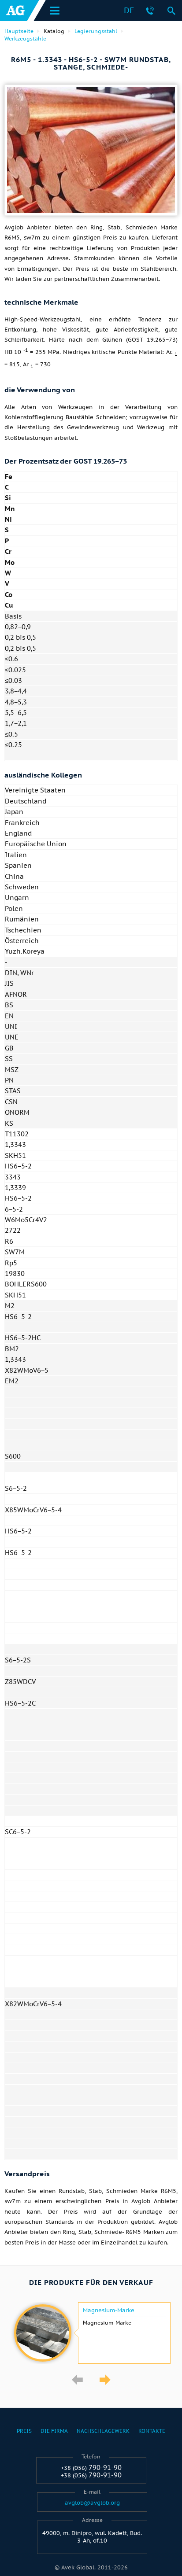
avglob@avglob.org (92, 2502)
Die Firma (54, 2431)
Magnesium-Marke (108, 2310)
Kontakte (151, 2431)
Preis (24, 2431)
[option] (91, 2333)
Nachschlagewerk (103, 2431)
